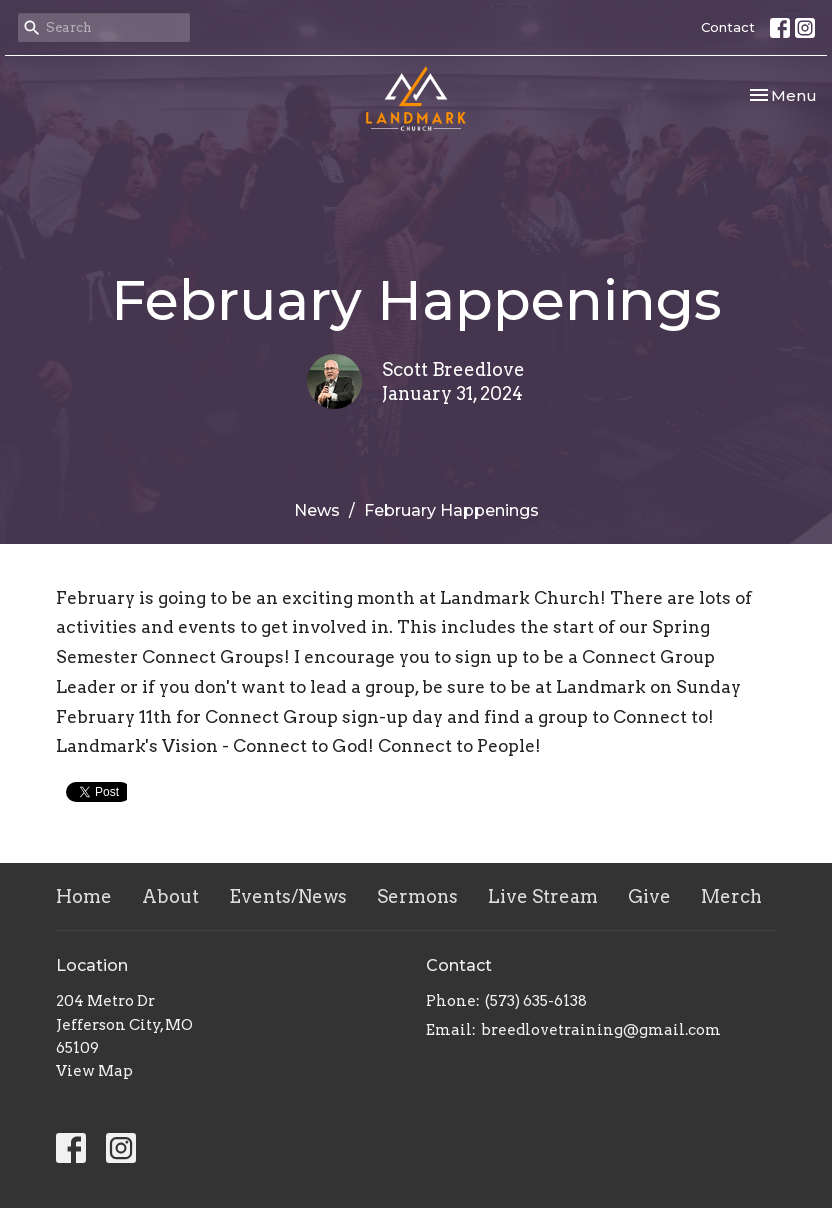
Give (649, 896)
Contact (728, 27)
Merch (731, 896)
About (170, 896)
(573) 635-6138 (536, 1001)
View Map (94, 1071)
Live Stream (543, 896)
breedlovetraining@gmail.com (601, 1030)
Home (84, 896)
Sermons (417, 896)
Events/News (288, 896)
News (317, 510)
